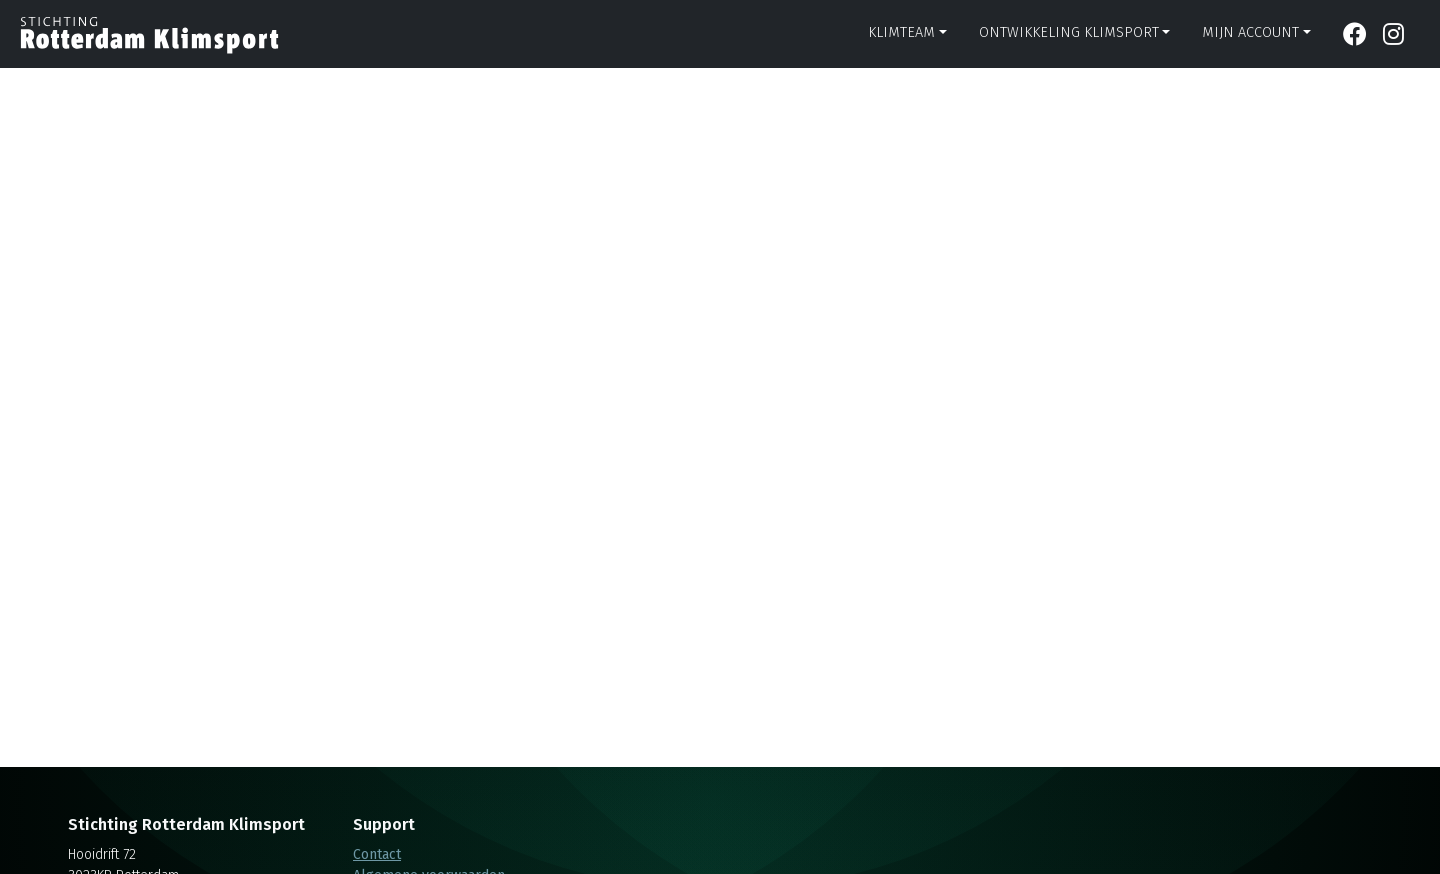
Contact (377, 854)
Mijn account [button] (1250, 32)
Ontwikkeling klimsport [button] (1069, 32)
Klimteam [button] (901, 32)
